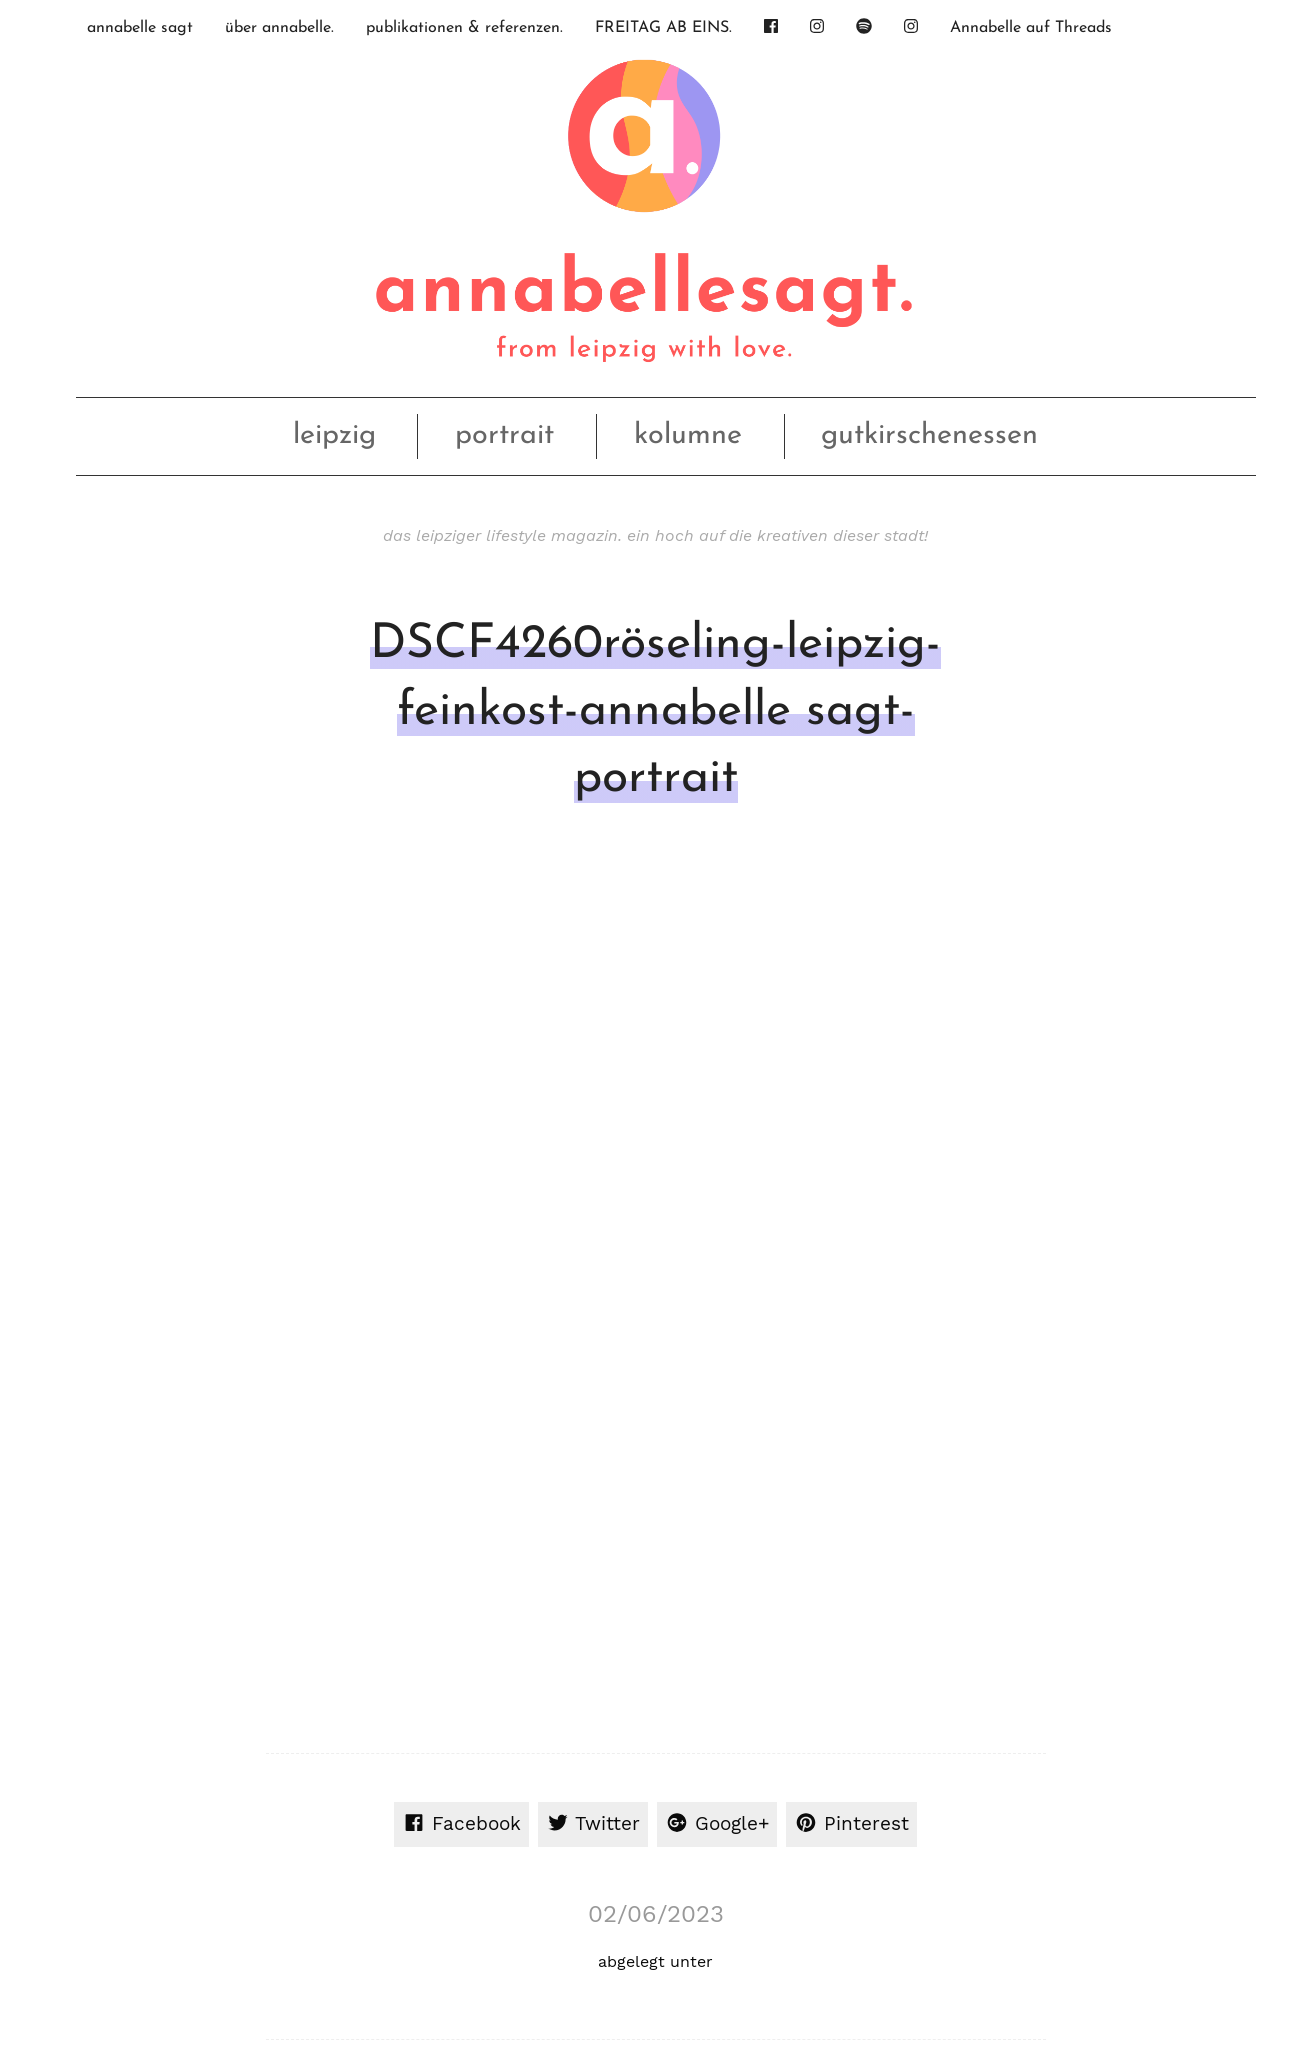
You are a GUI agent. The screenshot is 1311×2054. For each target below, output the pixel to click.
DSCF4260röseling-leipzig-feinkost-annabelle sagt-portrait (655, 712)
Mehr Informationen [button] (434, 1678)
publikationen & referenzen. (464, 28)
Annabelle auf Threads (1031, 28)
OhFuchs (332, 1940)
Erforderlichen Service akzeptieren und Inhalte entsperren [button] (1083, 1683)
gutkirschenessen (929, 435)
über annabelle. (279, 28)
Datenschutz (1086, 1939)
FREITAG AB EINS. (663, 28)
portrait (504, 435)
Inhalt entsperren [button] (1084, 1612)
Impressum (1000, 1939)
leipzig (334, 435)
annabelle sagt (140, 28)
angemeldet (392, 1320)
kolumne (688, 435)
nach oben (651, 1940)
